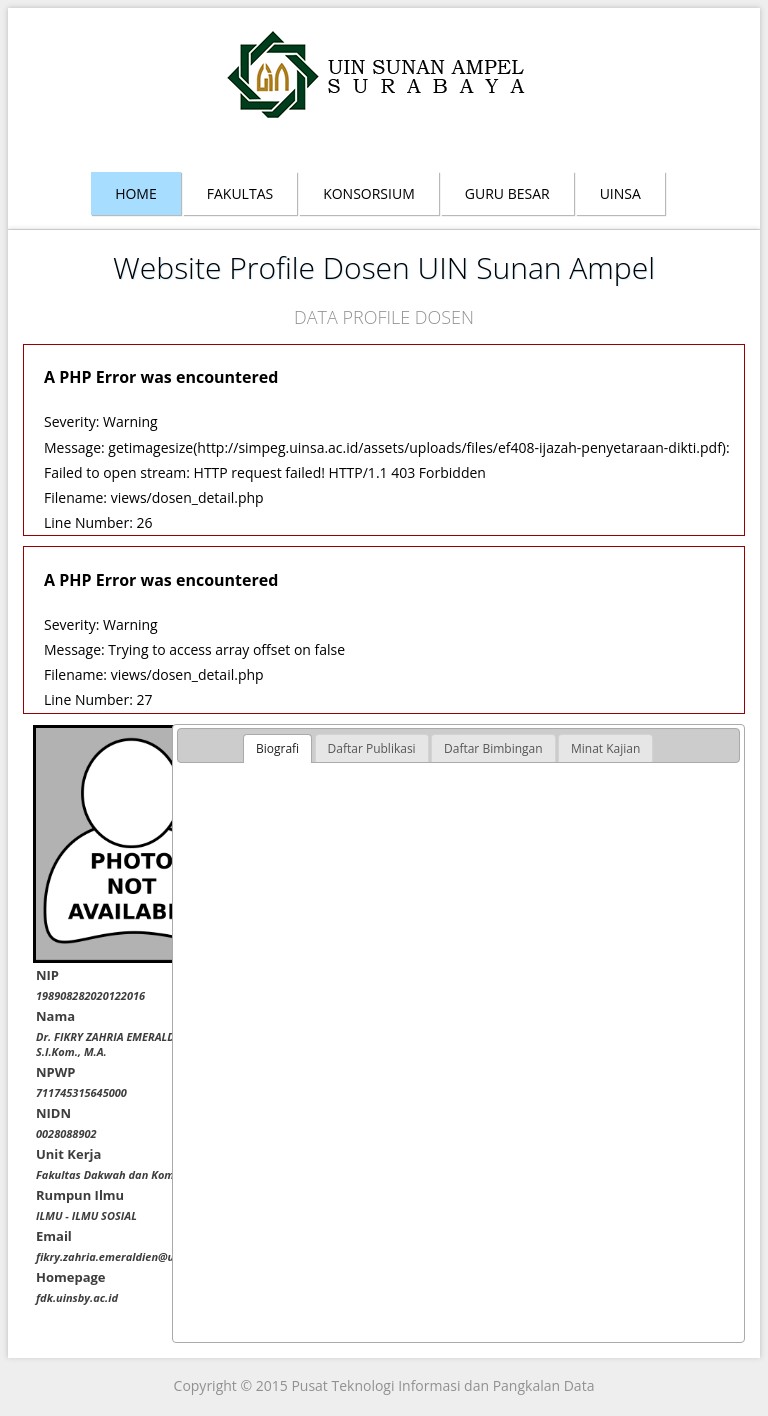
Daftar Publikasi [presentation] (372, 748)
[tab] (277, 749)
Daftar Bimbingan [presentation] (493, 748)
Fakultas (240, 193)
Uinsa (620, 193)
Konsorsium (369, 193)
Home (136, 193)
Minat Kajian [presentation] (605, 748)
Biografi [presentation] (277, 748)
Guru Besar (507, 193)
